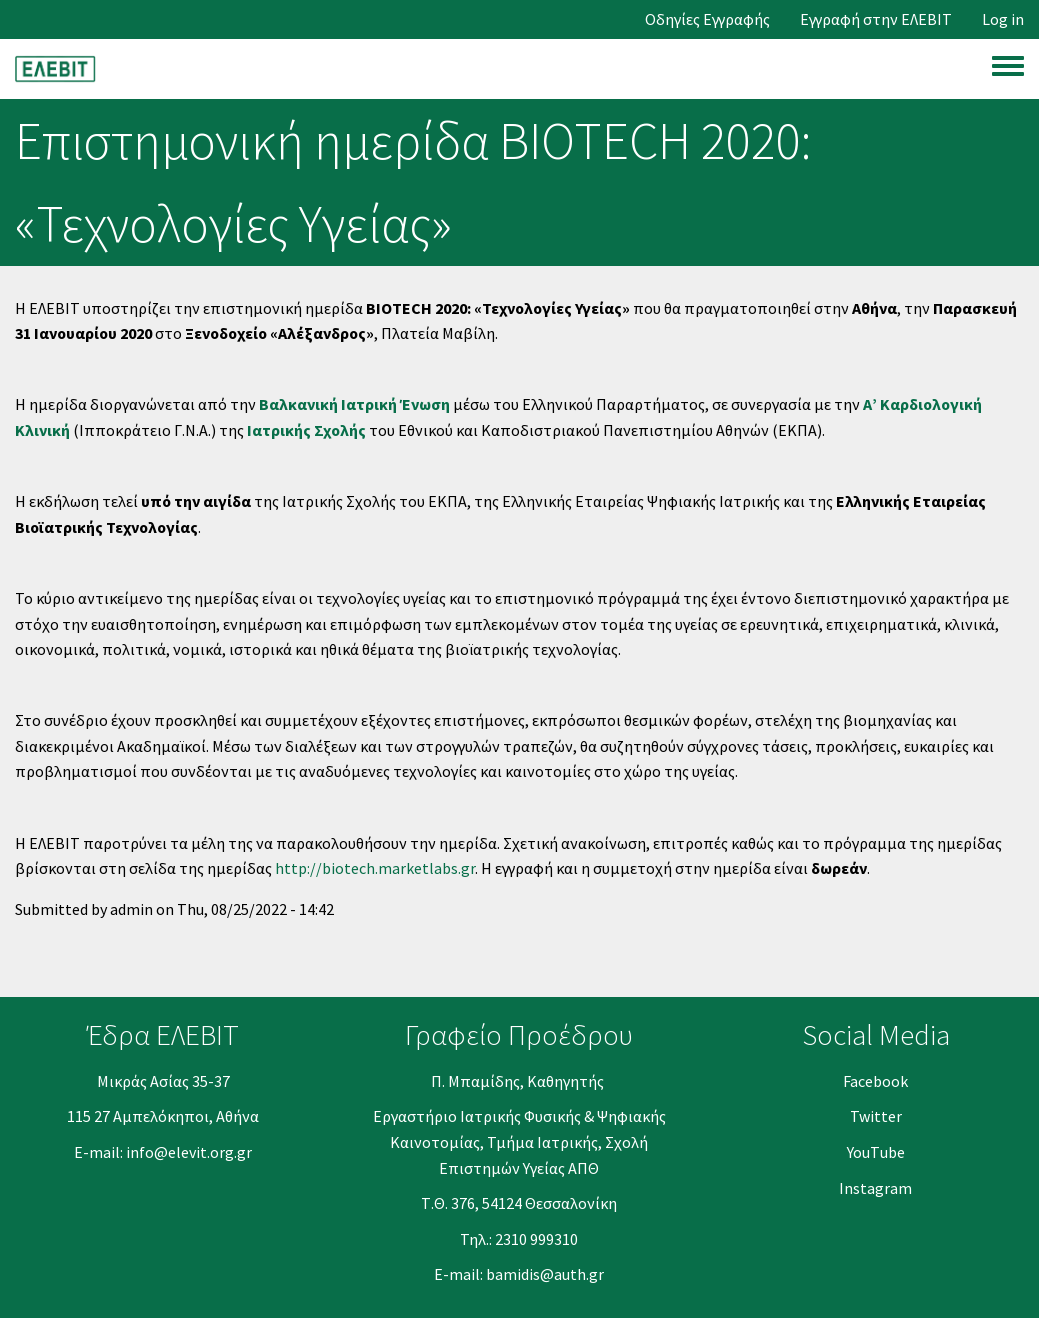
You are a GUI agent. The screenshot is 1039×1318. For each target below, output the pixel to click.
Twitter (876, 1116)
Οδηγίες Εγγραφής (707, 19)
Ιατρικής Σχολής (306, 430)
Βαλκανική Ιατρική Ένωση (354, 404)
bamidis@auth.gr (545, 1274)
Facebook (875, 1081)
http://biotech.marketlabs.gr (375, 868)
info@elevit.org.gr (189, 1152)
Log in (1003, 19)
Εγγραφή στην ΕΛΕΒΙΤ (876, 19)
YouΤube (876, 1152)
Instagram (875, 1188)
